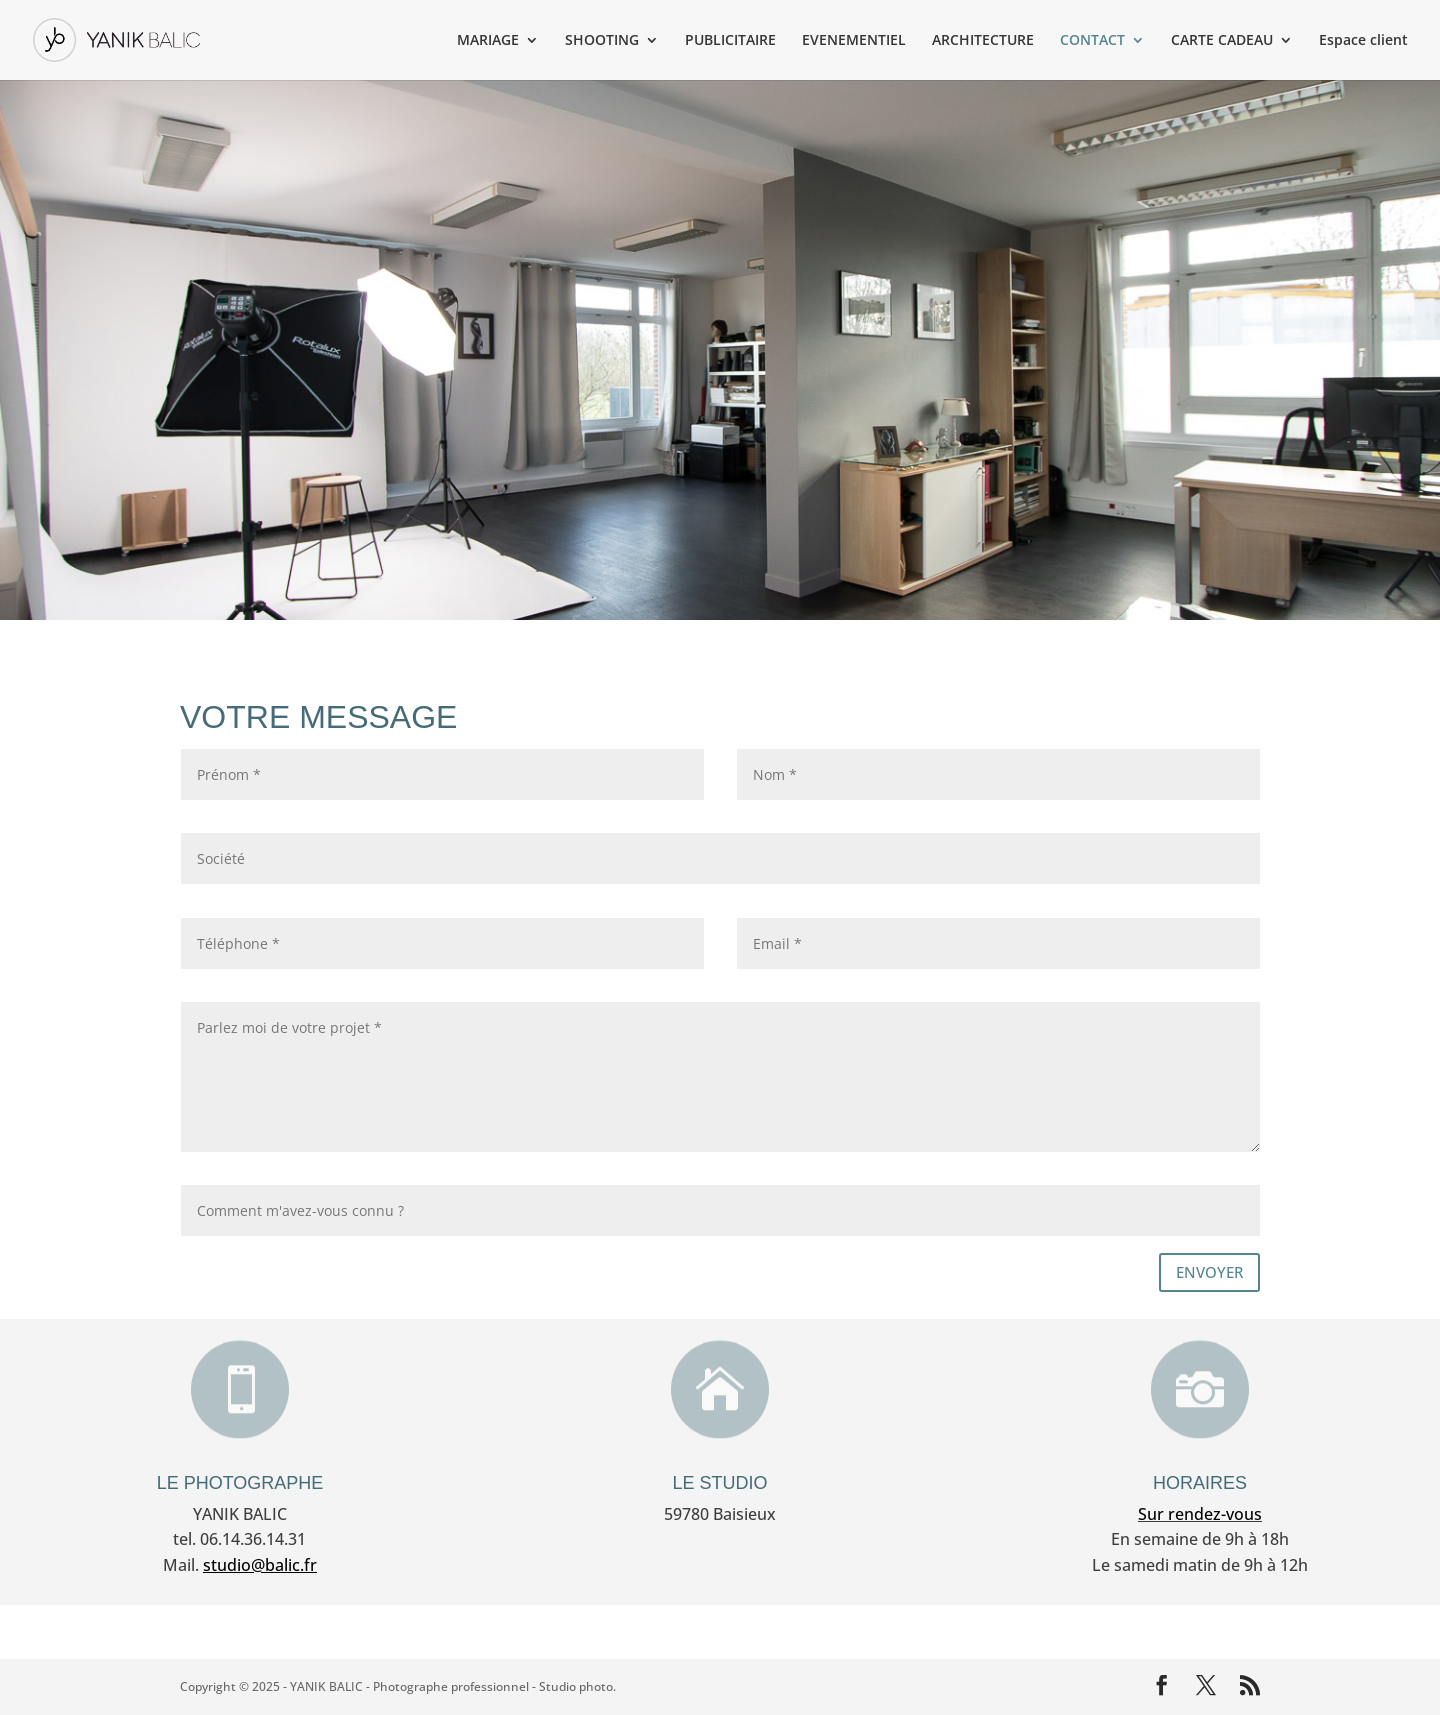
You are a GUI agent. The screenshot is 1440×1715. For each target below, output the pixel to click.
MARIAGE (488, 41)
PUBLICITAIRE (730, 41)
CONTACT (1092, 41)
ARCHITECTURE (983, 41)
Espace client (1363, 41)
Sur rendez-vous (1200, 1514)
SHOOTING (602, 41)
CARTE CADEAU (1222, 41)
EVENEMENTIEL (854, 41)
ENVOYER (1209, 1272)
